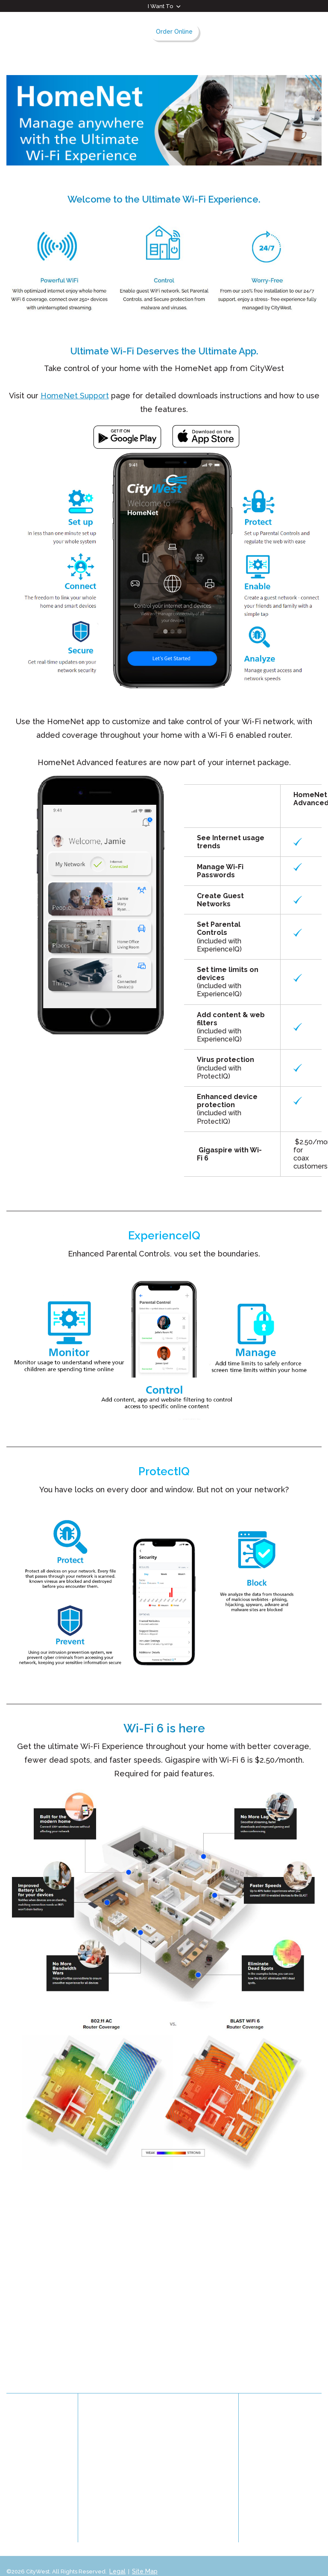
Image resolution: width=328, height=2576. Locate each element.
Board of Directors (122, 2456)
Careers (18, 2456)
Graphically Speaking (87, 2559)
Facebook (285, 2428)
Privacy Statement (35, 2468)
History (106, 2422)
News (177, 2422)
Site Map (143, 2550)
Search (298, 31)
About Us (105, 2409)
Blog (13, 2509)
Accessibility (187, 2468)
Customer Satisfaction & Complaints (27, 2489)
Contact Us (23, 2443)
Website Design (27, 2559)
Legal (117, 2550)
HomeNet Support (75, 395)
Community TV (28, 2430)
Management (115, 2468)
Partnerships (187, 2456)
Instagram (310, 2428)
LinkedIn (261, 2428)
